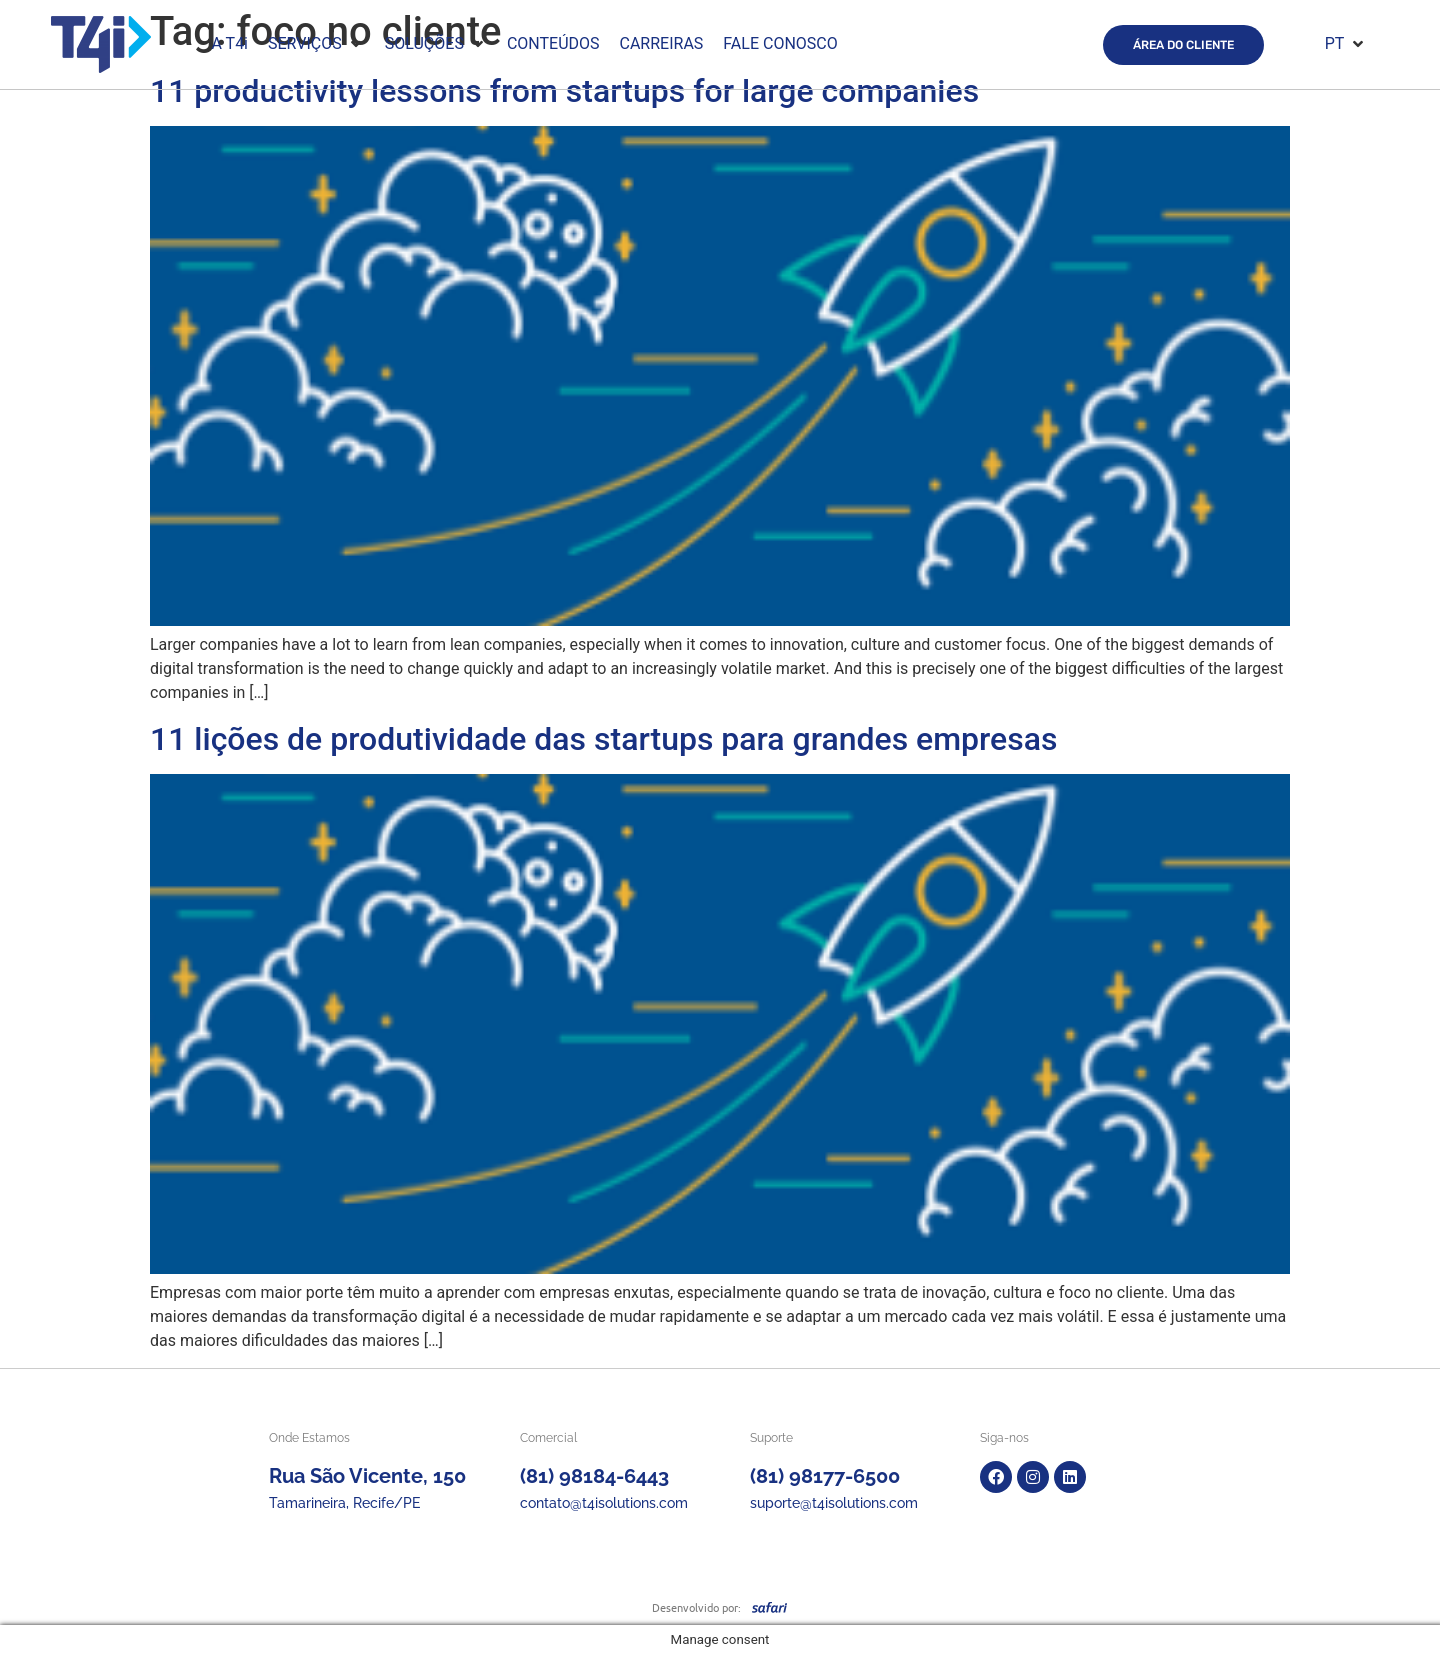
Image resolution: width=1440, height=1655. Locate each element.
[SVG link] (769, 1607)
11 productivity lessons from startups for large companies (564, 91)
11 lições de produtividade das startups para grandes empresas (603, 739)
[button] (316, 44)
